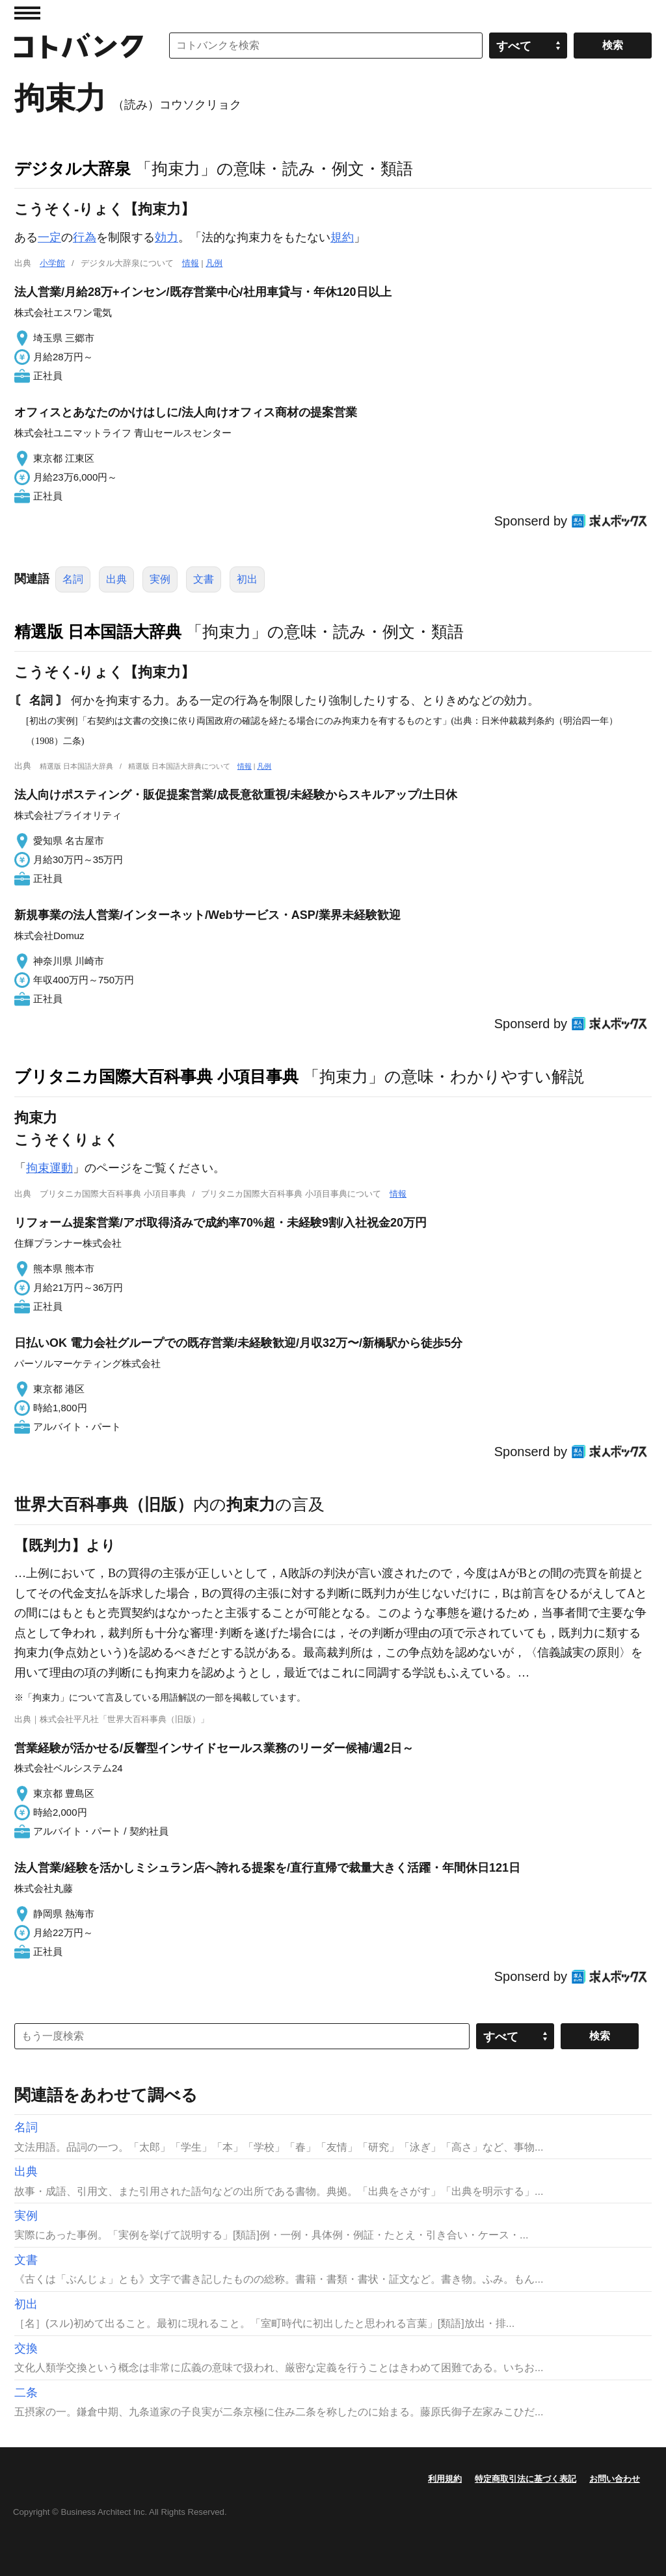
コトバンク (78, 46)
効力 (166, 237)
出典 (116, 579)
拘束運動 (49, 1168)
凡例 (214, 263)
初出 (247, 579)
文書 (203, 579)
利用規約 (445, 2479)
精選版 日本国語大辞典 (97, 631)
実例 (160, 579)
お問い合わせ (614, 2479)
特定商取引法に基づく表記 (525, 2479)
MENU (27, 13)
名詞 (72, 579)
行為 (84, 237)
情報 (190, 263)
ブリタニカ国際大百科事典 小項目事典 (156, 1076)
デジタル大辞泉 (72, 168)
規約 (342, 237)
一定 (49, 237)
